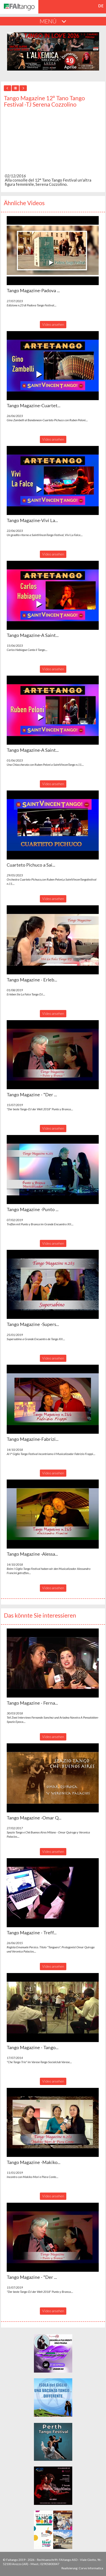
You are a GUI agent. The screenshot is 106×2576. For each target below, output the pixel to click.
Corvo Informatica (91, 2568)
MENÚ (53, 21)
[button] (53, 250)
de (101, 5)
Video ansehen (53, 324)
